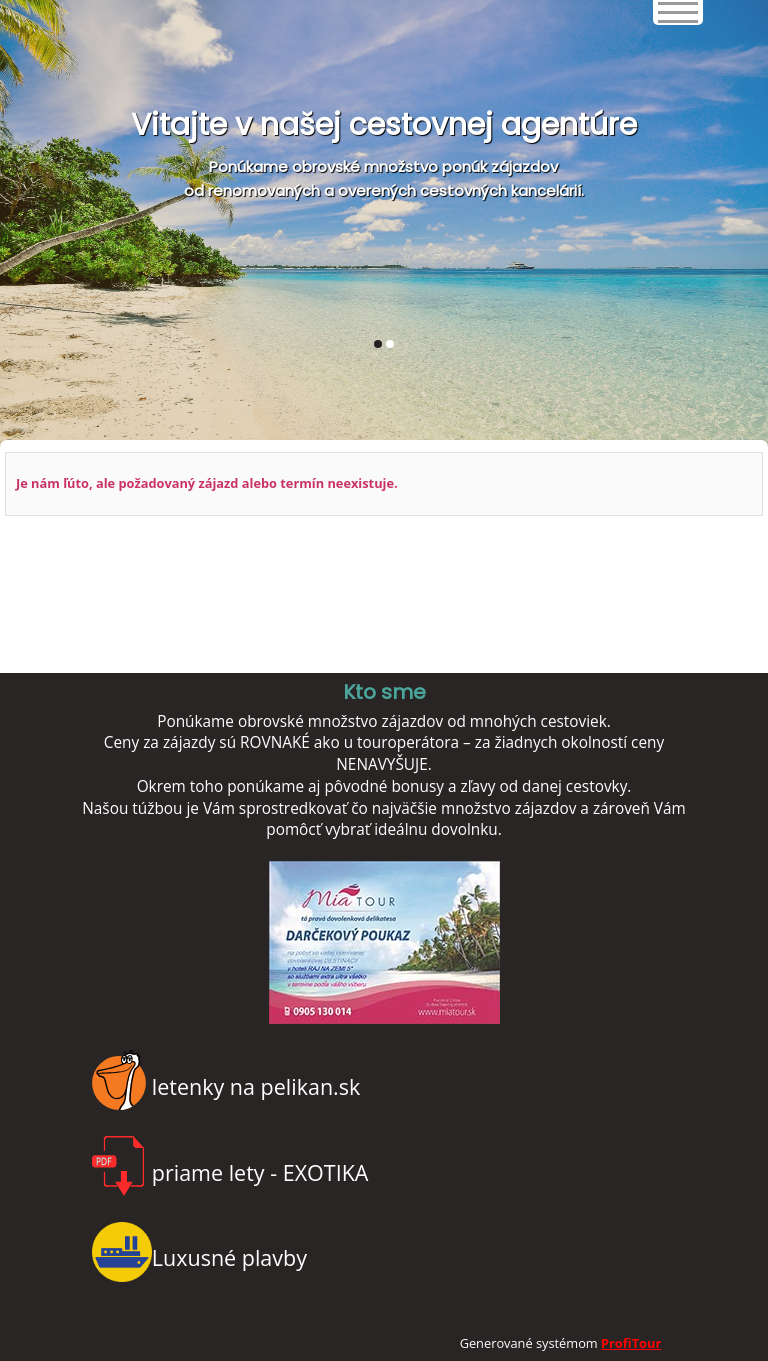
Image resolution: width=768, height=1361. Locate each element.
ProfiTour (631, 1343)
